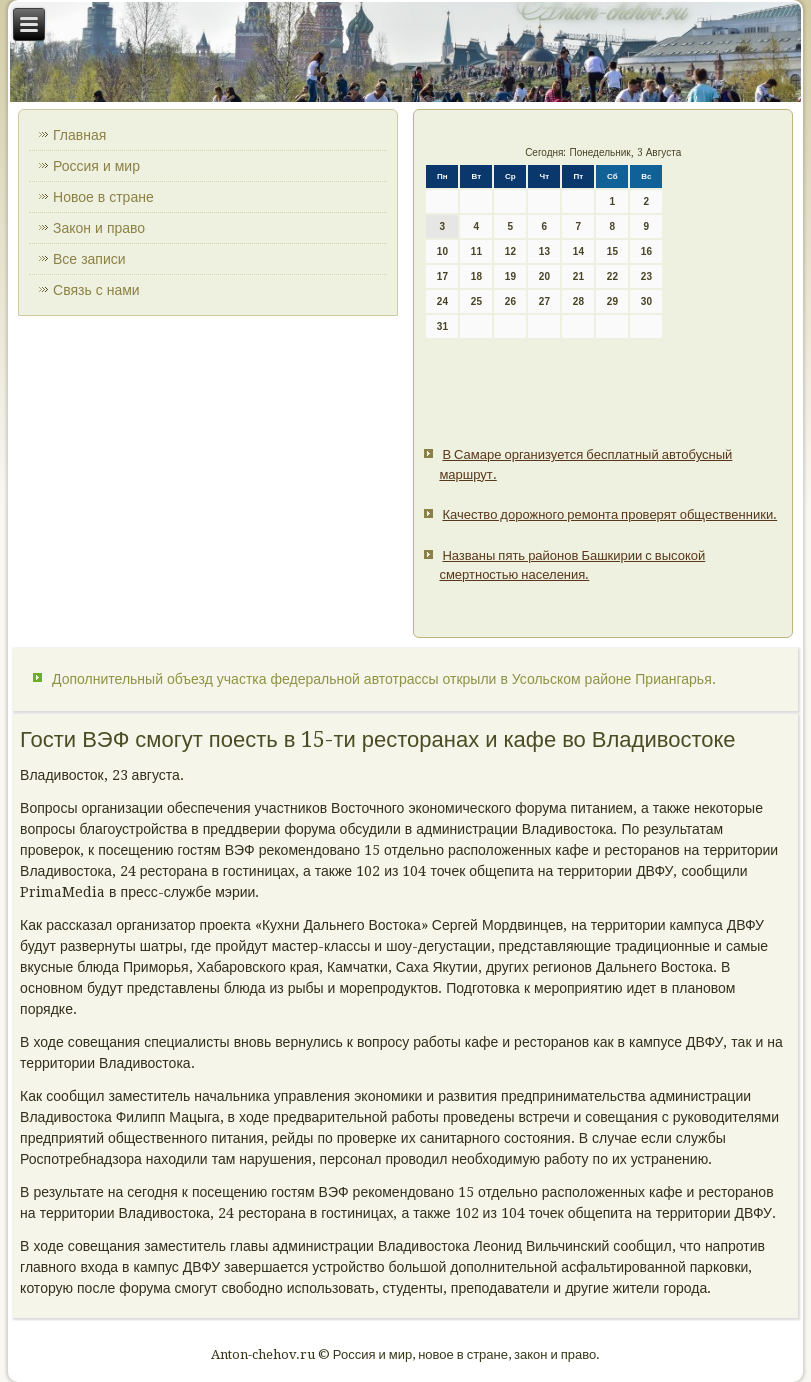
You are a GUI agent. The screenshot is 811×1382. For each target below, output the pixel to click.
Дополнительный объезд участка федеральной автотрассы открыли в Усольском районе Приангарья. (384, 679)
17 (442, 276)
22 (612, 276)
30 (646, 301)
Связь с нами (96, 290)
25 (476, 301)
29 (612, 301)
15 (612, 251)
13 (544, 251)
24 (442, 301)
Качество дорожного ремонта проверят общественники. (609, 514)
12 (510, 251)
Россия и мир (96, 166)
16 (646, 251)
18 (476, 276)
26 (510, 301)
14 (578, 251)
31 (442, 326)
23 (646, 276)
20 (544, 276)
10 (442, 251)
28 (578, 301)
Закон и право (99, 228)
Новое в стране (103, 197)
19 (510, 276)
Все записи (89, 259)
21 (578, 276)
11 (476, 251)
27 (544, 301)
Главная (79, 135)
